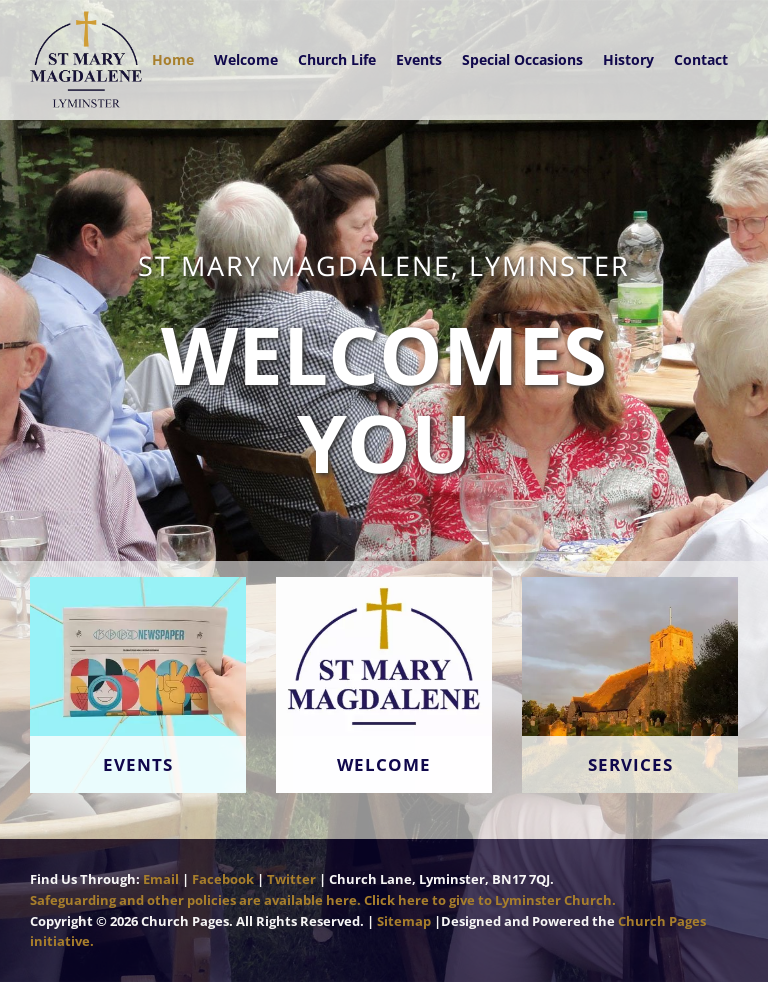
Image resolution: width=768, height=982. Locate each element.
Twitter (291, 879)
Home (173, 59)
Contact (701, 59)
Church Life (337, 59)
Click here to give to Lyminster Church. (490, 900)
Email (161, 879)
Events (419, 59)
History (628, 59)
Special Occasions (522, 59)
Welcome (246, 59)
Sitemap (404, 921)
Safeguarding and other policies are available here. (195, 900)
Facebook (223, 879)
